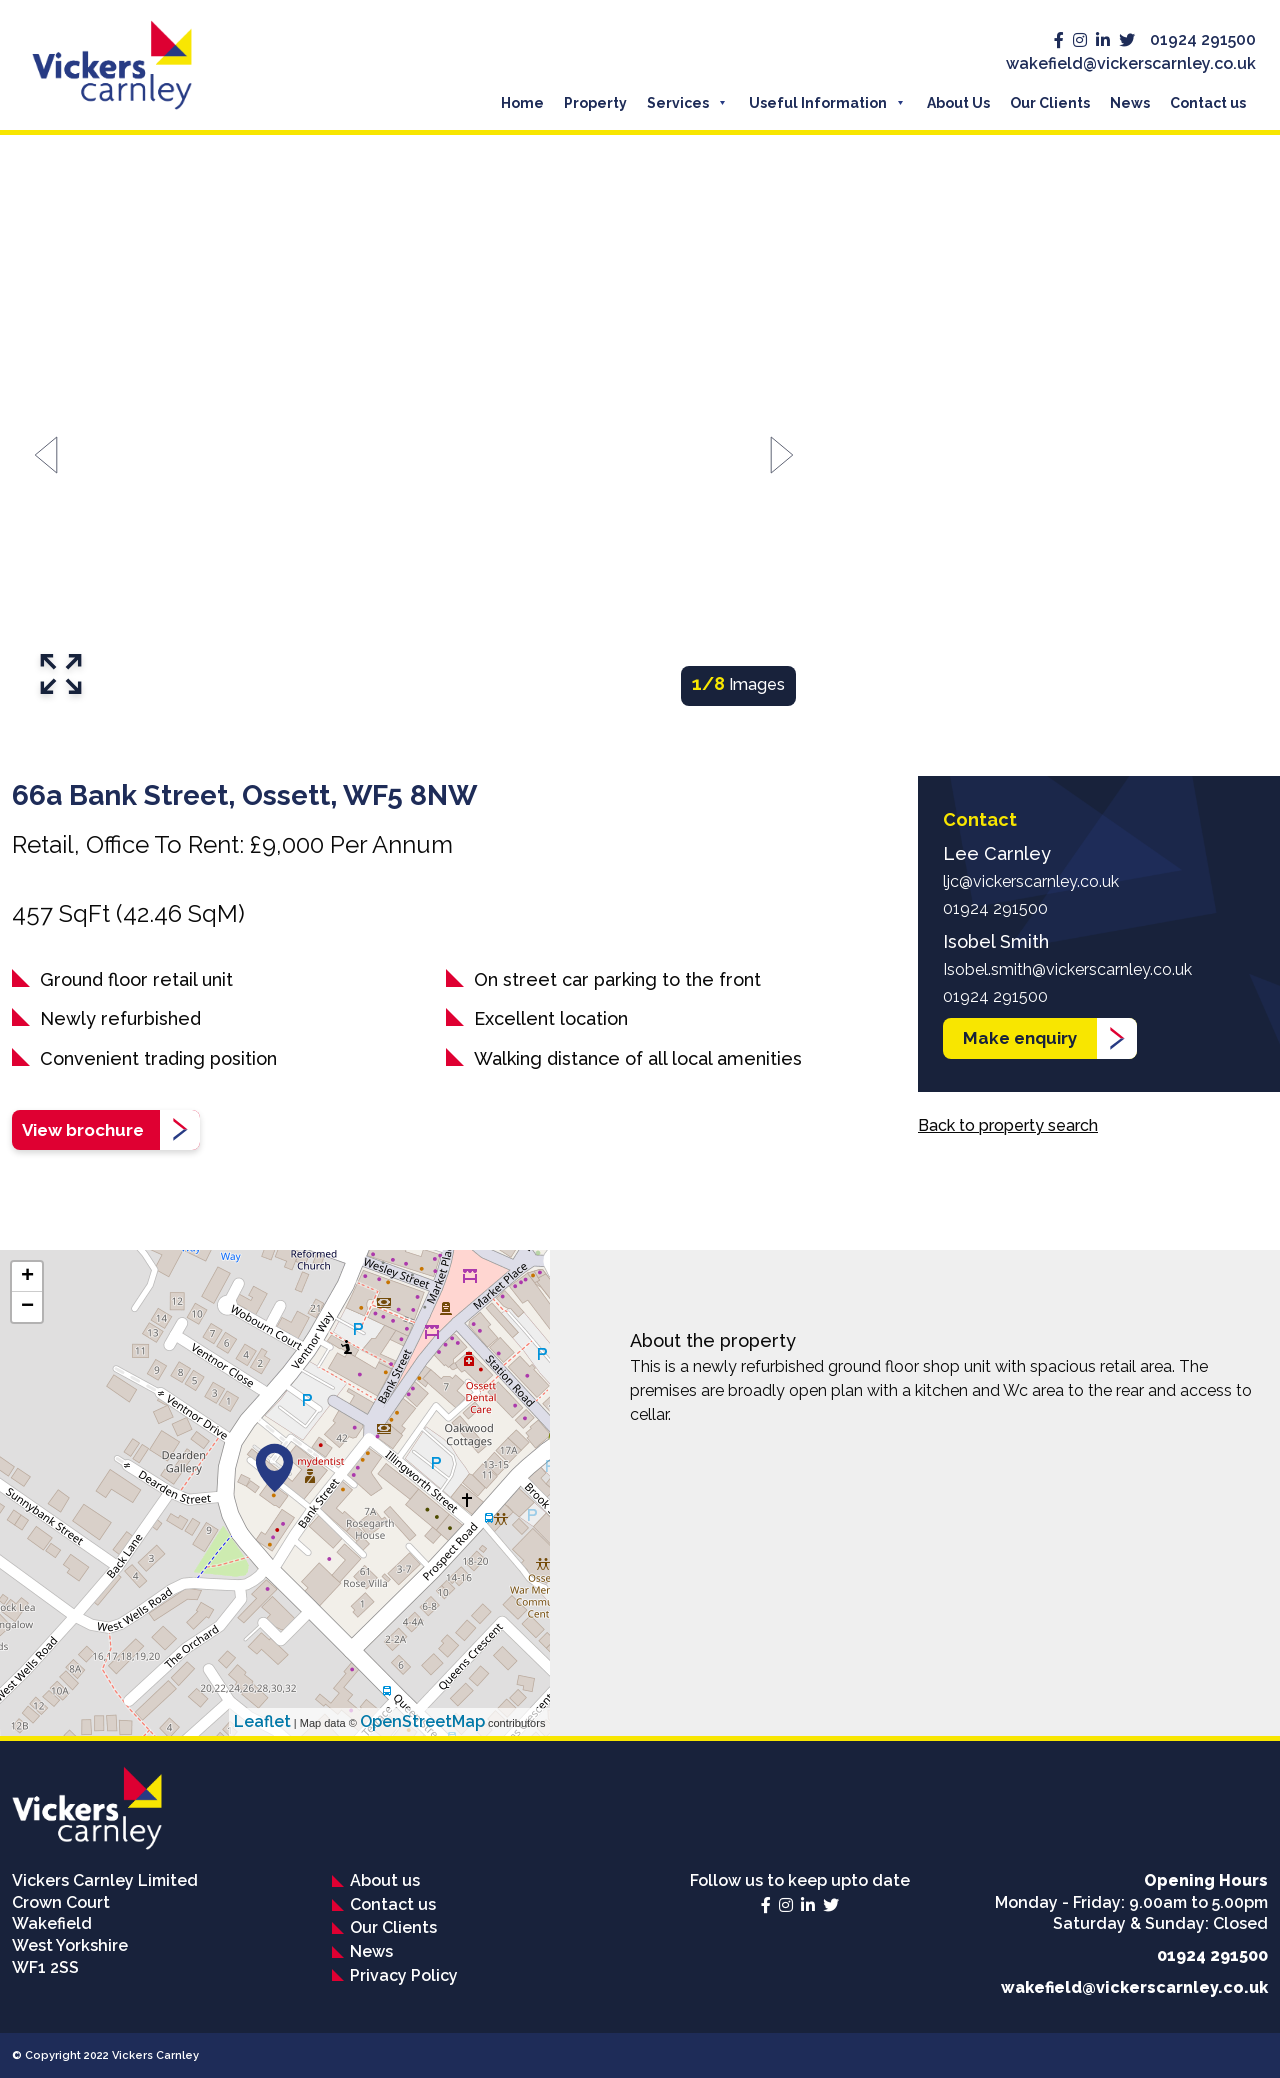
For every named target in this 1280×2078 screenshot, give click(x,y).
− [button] (27, 1307)
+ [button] (27, 1277)
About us (385, 1880)
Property (595, 103)
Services (678, 103)
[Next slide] (781, 455)
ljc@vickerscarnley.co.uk (1031, 881)
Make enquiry (1020, 1038)
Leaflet (262, 1721)
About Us (958, 103)
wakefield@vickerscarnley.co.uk (1131, 63)
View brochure (83, 1130)
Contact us (1208, 103)
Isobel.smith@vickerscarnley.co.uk (1067, 969)
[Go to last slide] (47, 455)
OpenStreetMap (422, 1721)
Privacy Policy (404, 1975)
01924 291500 (1203, 39)
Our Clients (1050, 103)
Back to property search (1008, 1125)
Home (522, 103)
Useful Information (818, 103)
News (1130, 103)
